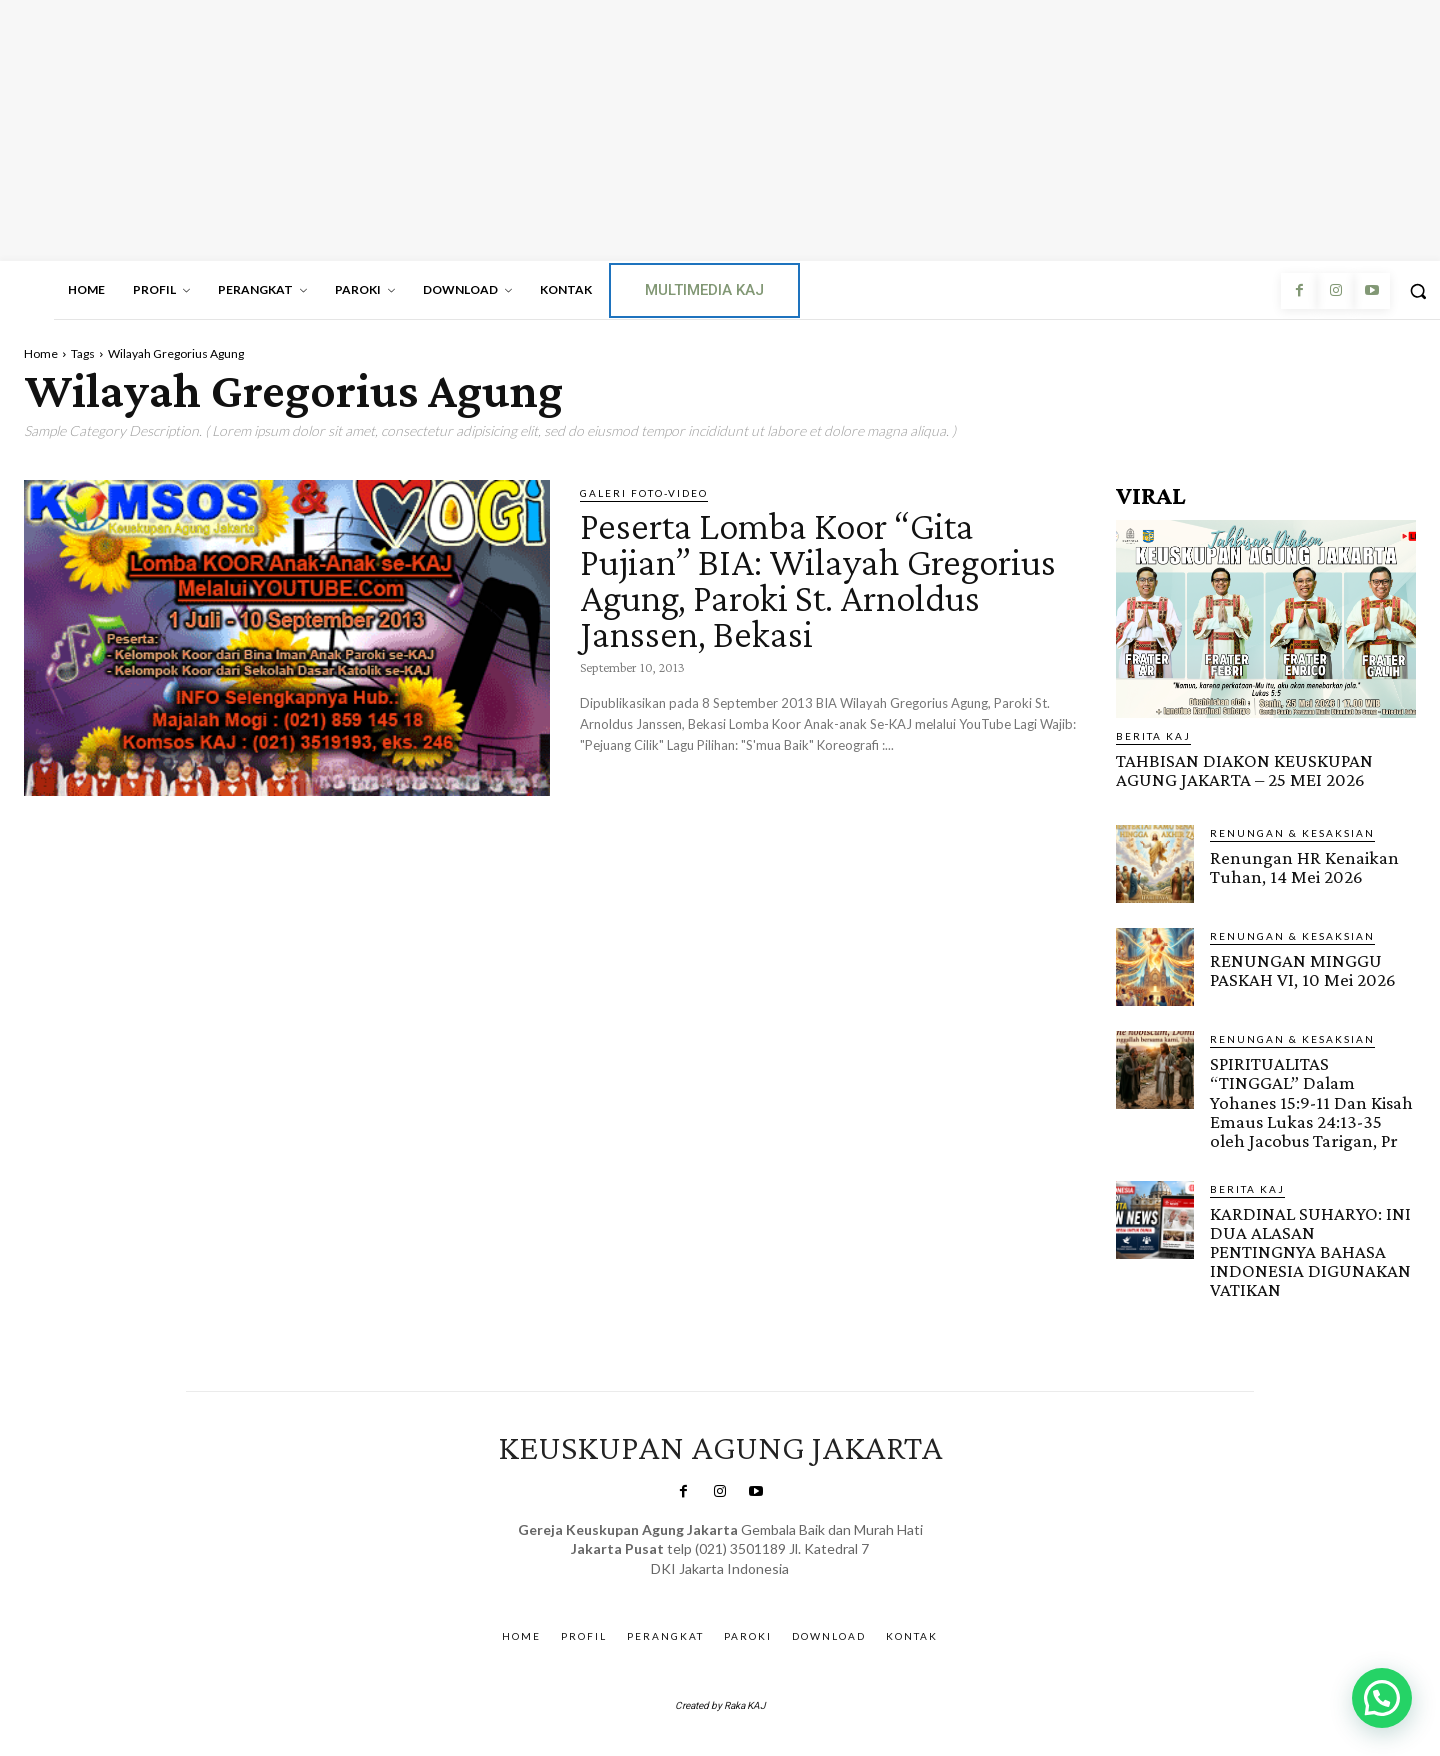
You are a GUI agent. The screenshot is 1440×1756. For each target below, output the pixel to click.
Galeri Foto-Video (644, 493)
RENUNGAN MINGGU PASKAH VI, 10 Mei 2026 (1303, 970)
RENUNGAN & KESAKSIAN (1292, 833)
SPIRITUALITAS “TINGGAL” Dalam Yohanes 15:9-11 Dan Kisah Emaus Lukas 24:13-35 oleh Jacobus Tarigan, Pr (1311, 1101)
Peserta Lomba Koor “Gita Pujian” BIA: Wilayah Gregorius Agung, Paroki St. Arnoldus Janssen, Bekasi (825, 579)
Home (41, 353)
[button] (1382, 1698)
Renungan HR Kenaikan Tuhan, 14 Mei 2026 (1304, 867)
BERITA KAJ (1153, 736)
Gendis (775, 1588)
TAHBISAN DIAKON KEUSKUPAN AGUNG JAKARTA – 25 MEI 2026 (1244, 770)
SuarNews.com (691, 1588)
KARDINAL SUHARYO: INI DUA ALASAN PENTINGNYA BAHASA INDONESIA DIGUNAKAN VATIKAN (1310, 1250)
